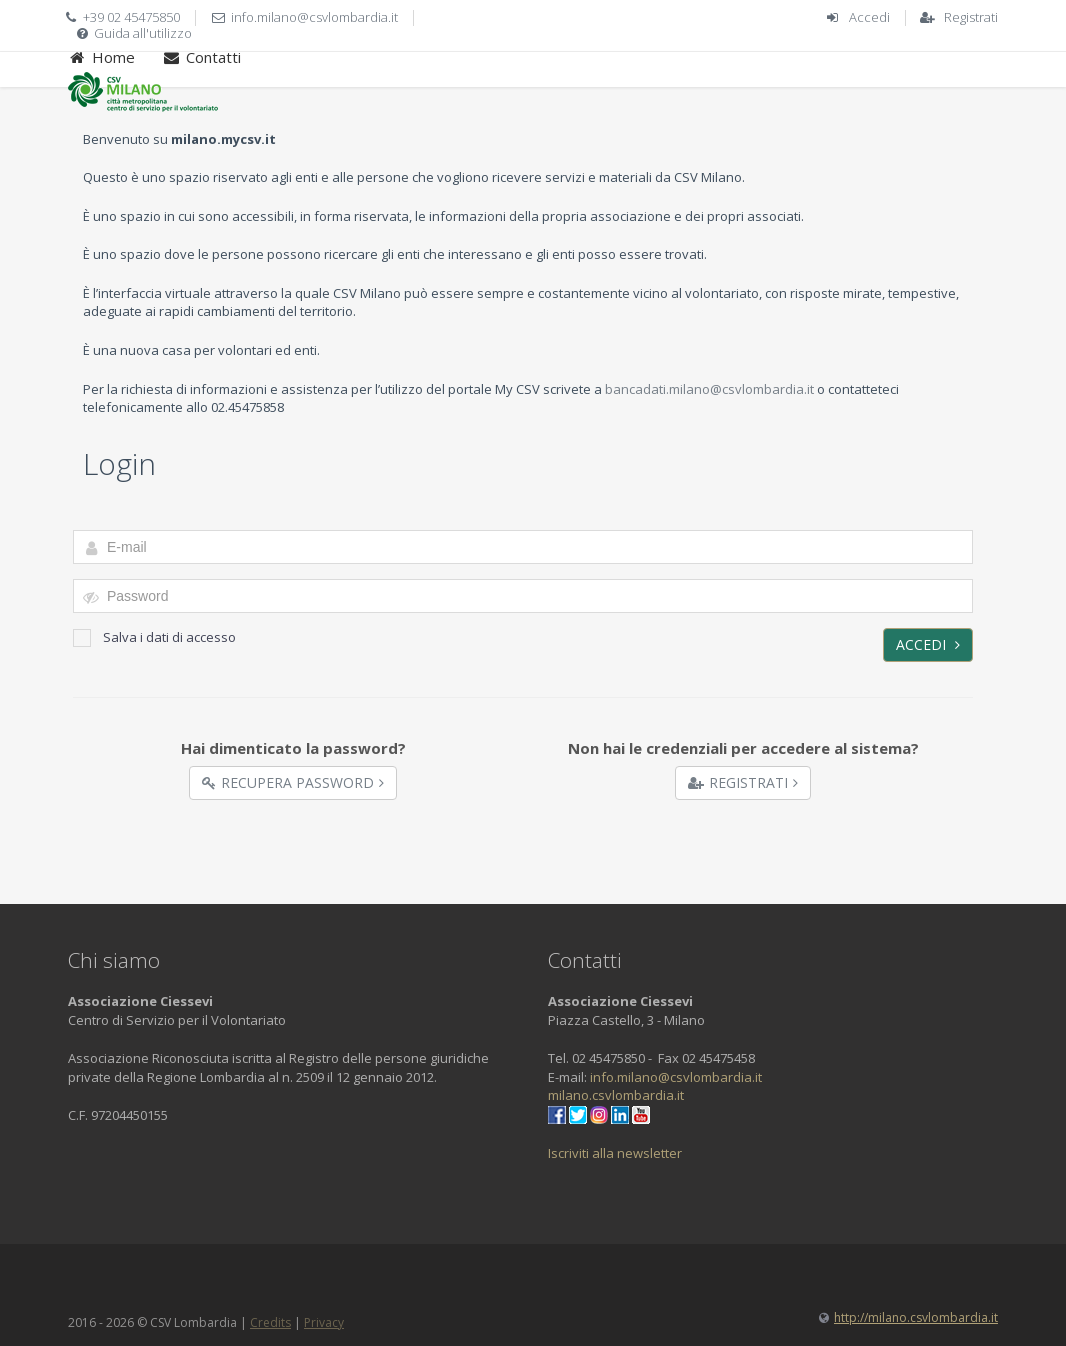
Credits (270, 1322)
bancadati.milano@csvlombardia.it (709, 389)
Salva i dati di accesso (154, 637)
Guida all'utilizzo (143, 33)
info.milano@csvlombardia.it (314, 17)
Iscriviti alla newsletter (615, 1153)
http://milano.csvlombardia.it (916, 1317)
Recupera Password (293, 782)
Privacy (324, 1322)
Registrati (971, 17)
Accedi (869, 17)
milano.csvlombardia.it (616, 1095)
